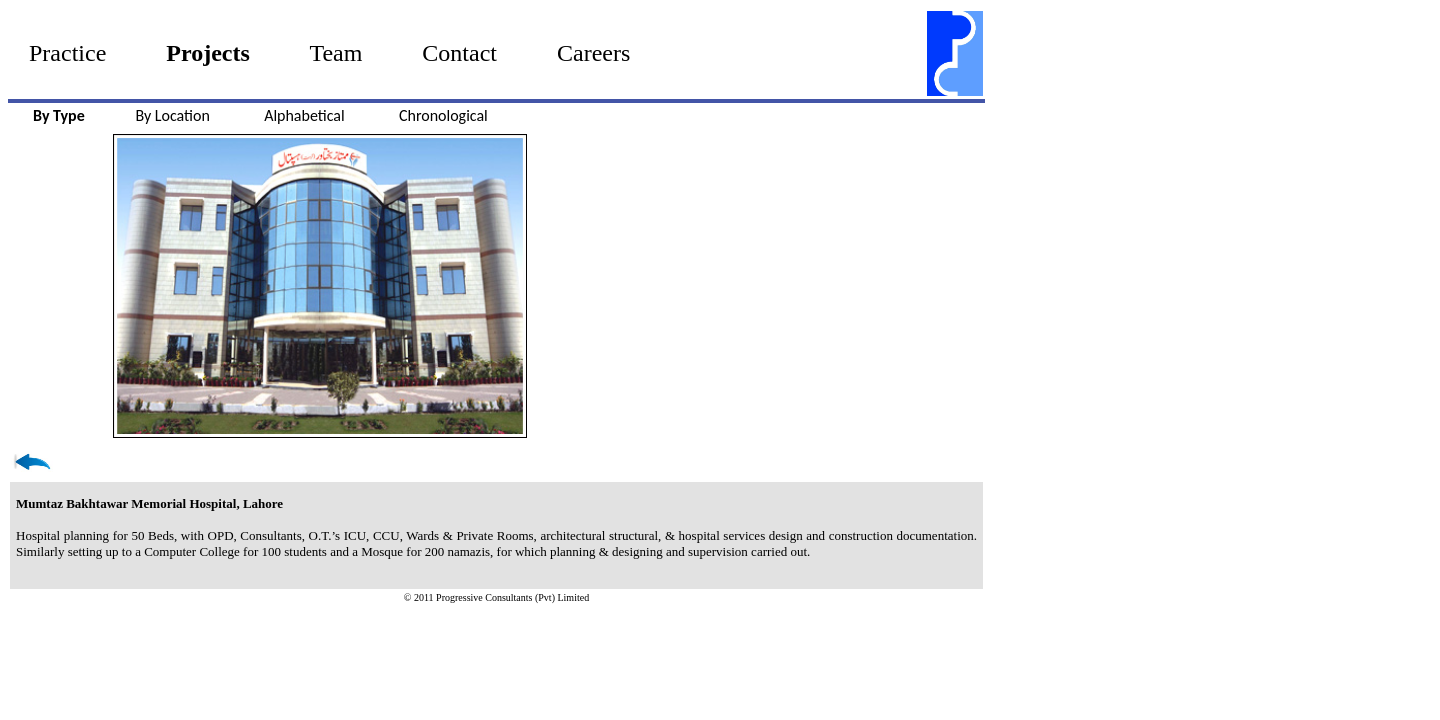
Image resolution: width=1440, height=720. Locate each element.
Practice (67, 53)
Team (335, 53)
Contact (459, 53)
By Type (59, 115)
